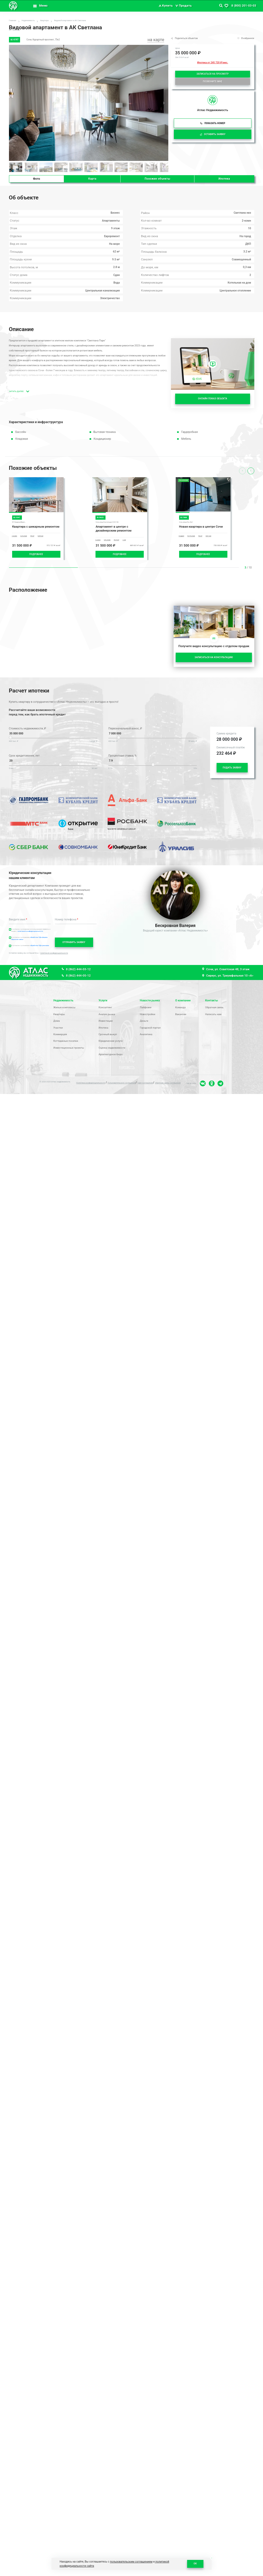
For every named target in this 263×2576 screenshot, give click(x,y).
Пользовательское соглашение (122, 1083)
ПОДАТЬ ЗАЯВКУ (232, 767)
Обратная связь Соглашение (167, 1083)
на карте (155, 39)
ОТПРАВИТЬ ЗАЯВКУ (74, 942)
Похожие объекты (157, 178)
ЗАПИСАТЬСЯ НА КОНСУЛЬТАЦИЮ (214, 657)
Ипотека (224, 178)
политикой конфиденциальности (30, 931)
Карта (92, 178)
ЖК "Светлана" (14, 30)
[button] (163, 103)
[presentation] (250, 470)
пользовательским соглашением (131, 2561)
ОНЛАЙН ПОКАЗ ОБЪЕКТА (212, 398)
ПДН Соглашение (145, 1083)
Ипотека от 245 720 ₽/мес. (212, 62)
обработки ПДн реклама (39, 945)
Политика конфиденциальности (90, 1083)
